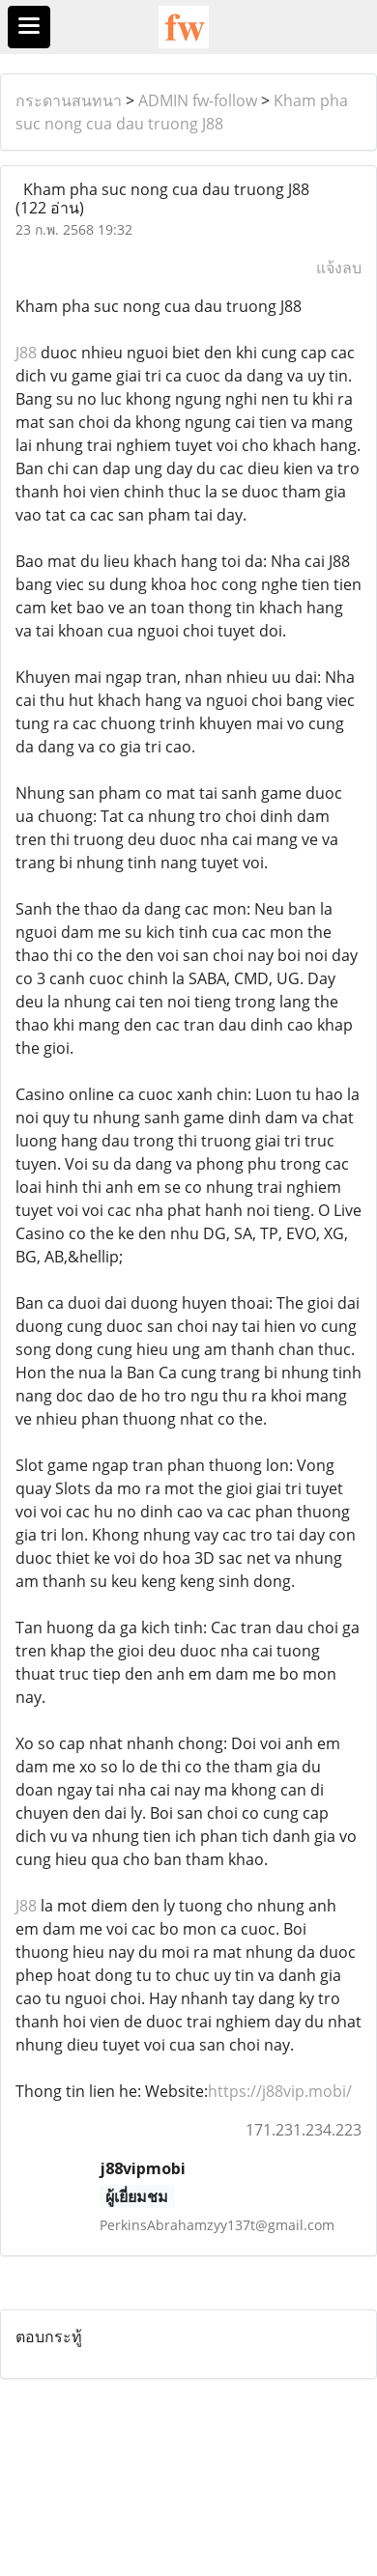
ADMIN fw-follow (197, 100)
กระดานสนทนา (68, 100)
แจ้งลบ (339, 267)
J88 (26, 352)
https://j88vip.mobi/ (280, 2091)
